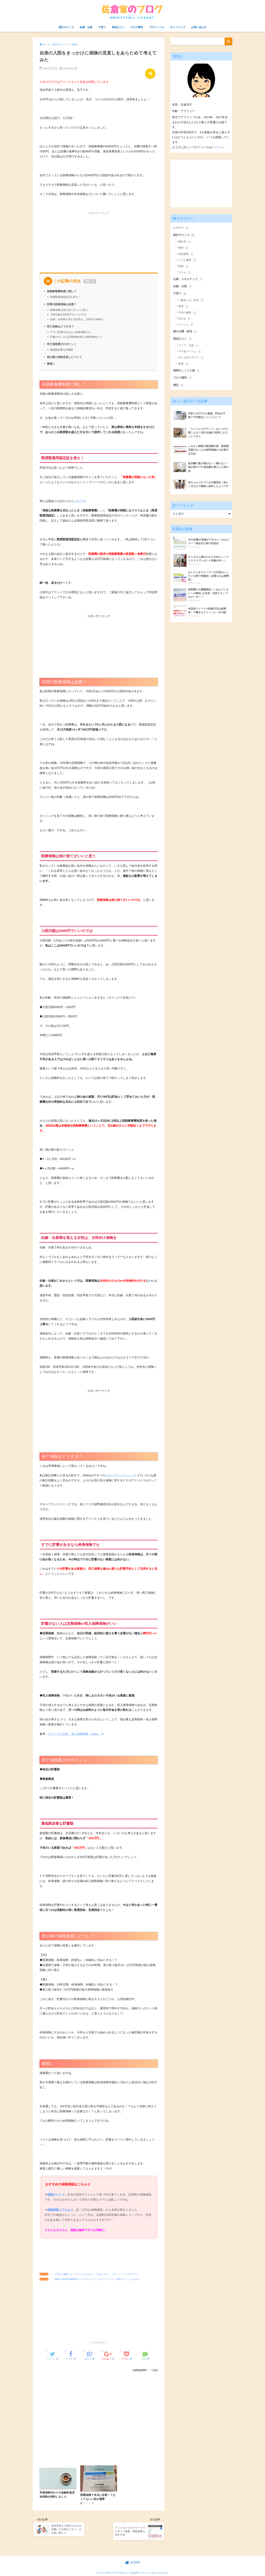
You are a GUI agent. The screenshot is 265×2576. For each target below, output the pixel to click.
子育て (102, 27)
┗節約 (182, 248)
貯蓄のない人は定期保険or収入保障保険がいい (76, 336)
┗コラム (183, 273)
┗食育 (182, 307)
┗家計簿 (183, 242)
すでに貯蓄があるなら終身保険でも (70, 331)
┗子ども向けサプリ (190, 358)
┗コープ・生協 (187, 346)
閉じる (89, 281)
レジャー (181, 228)
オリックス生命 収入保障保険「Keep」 (75, 1732)
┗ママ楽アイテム (188, 352)
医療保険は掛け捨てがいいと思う (69, 309)
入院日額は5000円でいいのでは (68, 314)
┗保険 (154, 2369)
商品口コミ (118, 27)
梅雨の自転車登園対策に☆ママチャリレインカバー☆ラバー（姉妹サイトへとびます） (98, 2278)
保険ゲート (55, 2193)
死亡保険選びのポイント (62, 343)
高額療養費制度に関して (62, 291)
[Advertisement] (98, 240)
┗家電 (182, 364)
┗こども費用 (186, 260)
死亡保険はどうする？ (60, 325)
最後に (51, 362)
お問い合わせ (198, 27)
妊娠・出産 (86, 27)
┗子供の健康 (186, 313)
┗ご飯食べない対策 (190, 301)
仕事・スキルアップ (188, 279)
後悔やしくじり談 (187, 371)
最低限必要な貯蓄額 (61, 348)
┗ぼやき (183, 319)
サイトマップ (177, 27)
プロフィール (156, 27)
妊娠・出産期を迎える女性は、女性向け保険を (76, 318)
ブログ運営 (136, 27)
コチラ (79, 500)
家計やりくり (66, 27)
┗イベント (185, 325)
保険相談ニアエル (60, 2208)
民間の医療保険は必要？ (62, 304)
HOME (132, 2562)
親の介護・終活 (186, 332)
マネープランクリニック (122, 1474)
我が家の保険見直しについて (64, 355)
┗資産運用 (185, 254)
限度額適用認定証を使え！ (65, 296)
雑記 (178, 386)
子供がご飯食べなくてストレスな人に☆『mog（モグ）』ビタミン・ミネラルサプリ (96, 2273)
